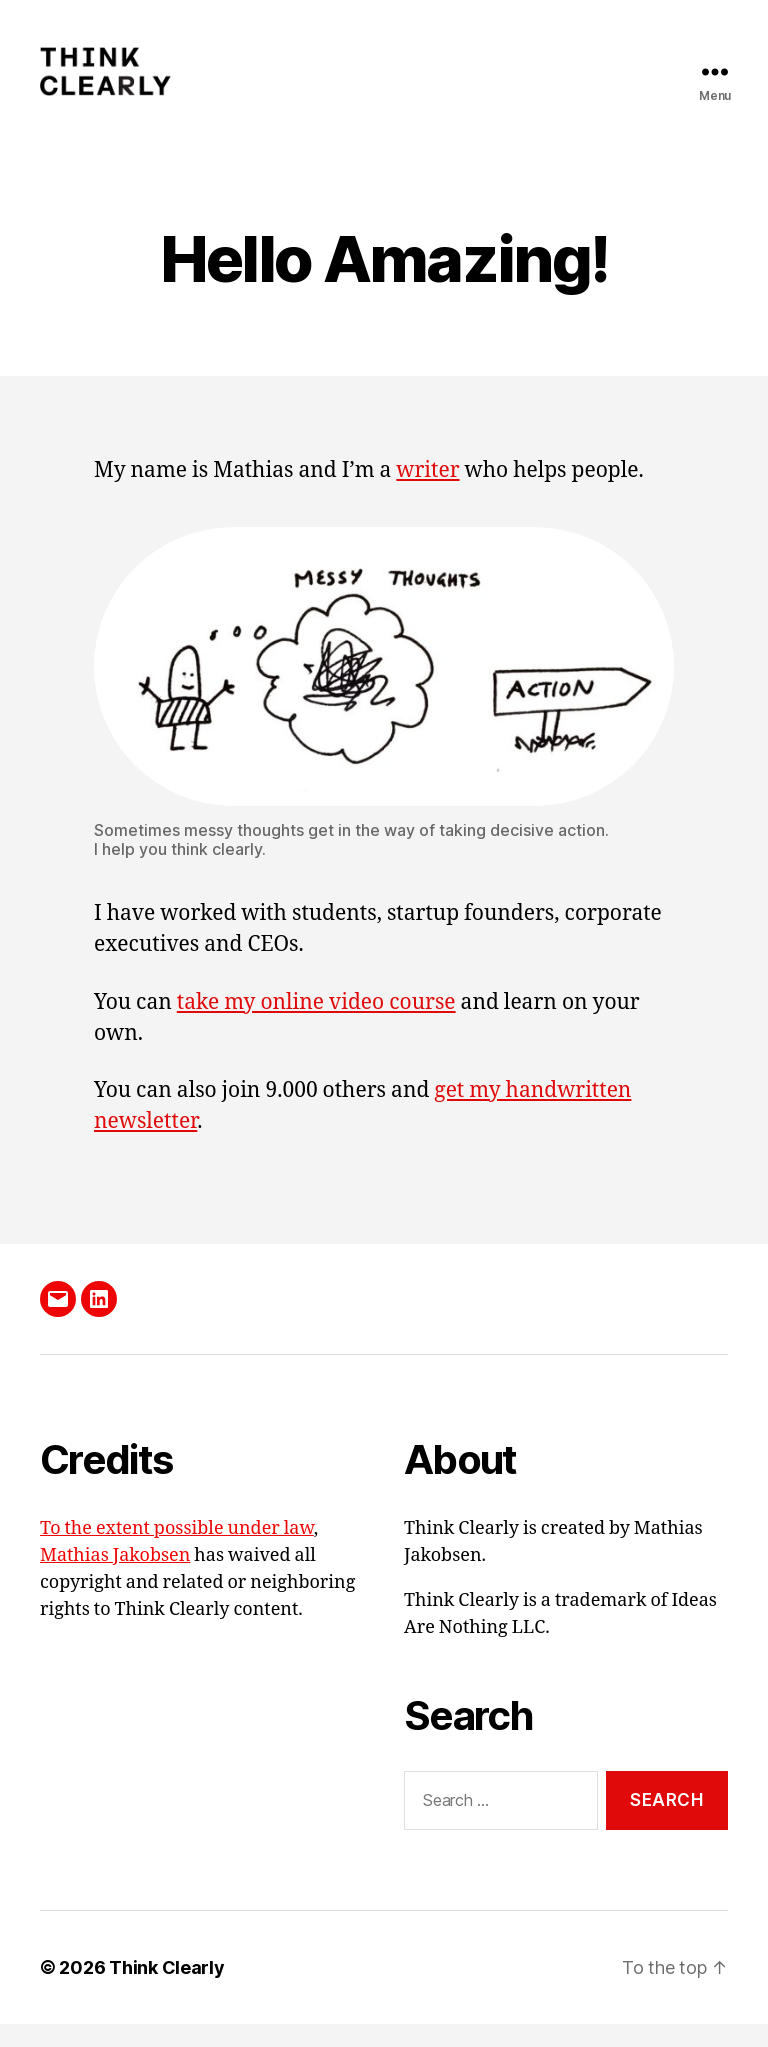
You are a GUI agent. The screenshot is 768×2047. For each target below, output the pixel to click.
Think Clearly (167, 1990)
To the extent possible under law (177, 1551)
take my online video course (316, 1025)
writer (427, 493)
